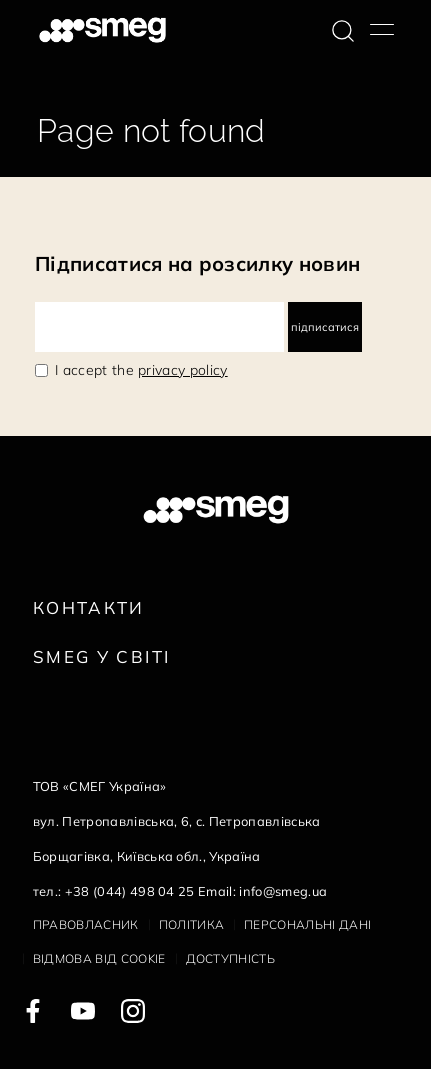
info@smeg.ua (283, 891)
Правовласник (86, 924)
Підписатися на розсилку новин (197, 263)
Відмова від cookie (99, 958)
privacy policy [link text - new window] (182, 370)
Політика (192, 924)
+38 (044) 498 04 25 (130, 891)
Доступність (231, 958)
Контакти (89, 607)
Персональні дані (307, 924)
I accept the (141, 370)
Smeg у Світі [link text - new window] (102, 656)
